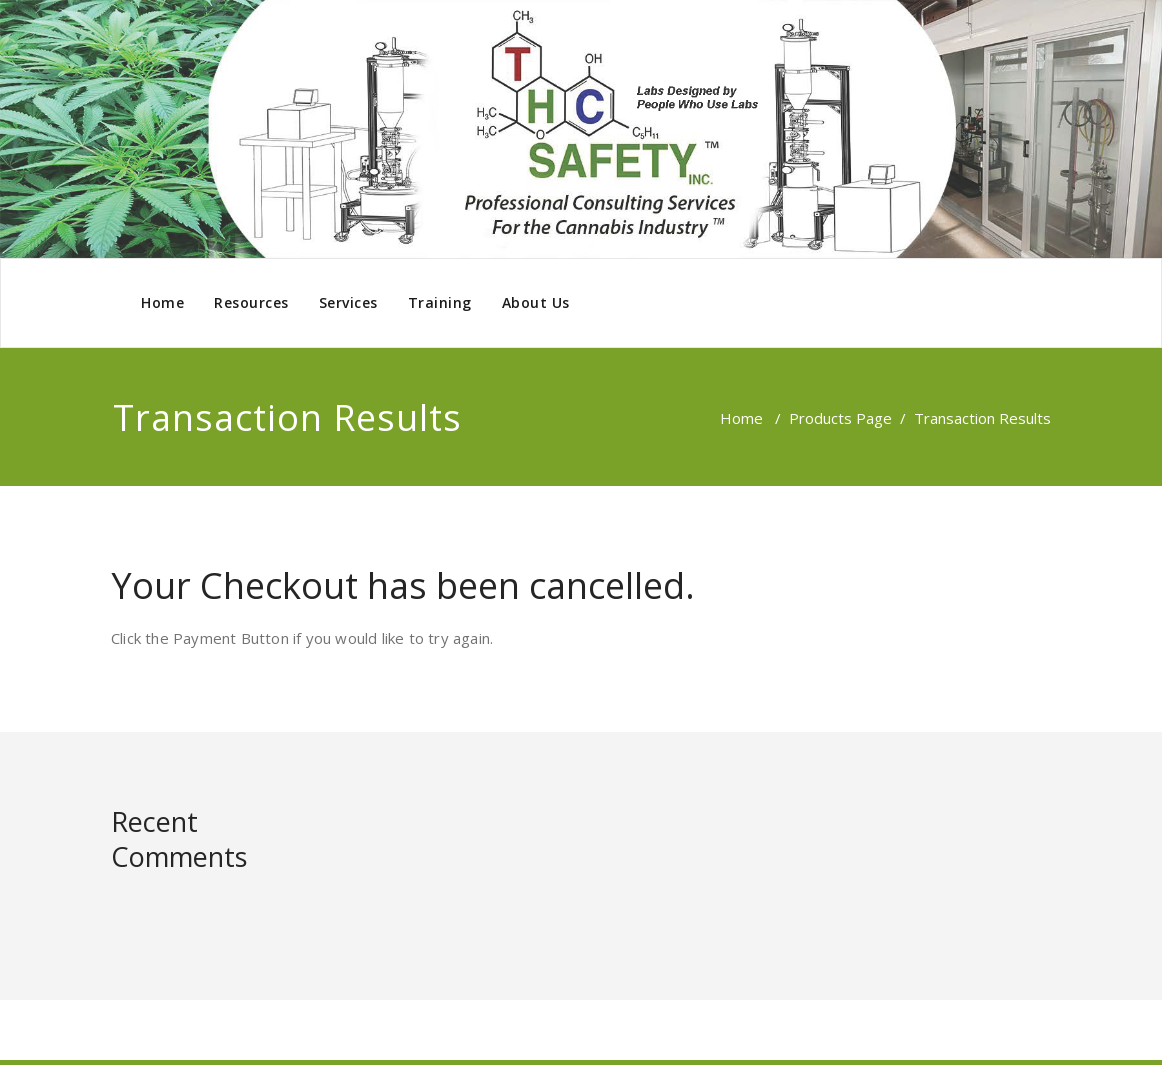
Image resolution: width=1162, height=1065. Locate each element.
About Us (536, 302)
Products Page (840, 418)
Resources (251, 302)
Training (440, 302)
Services (348, 302)
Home (162, 302)
